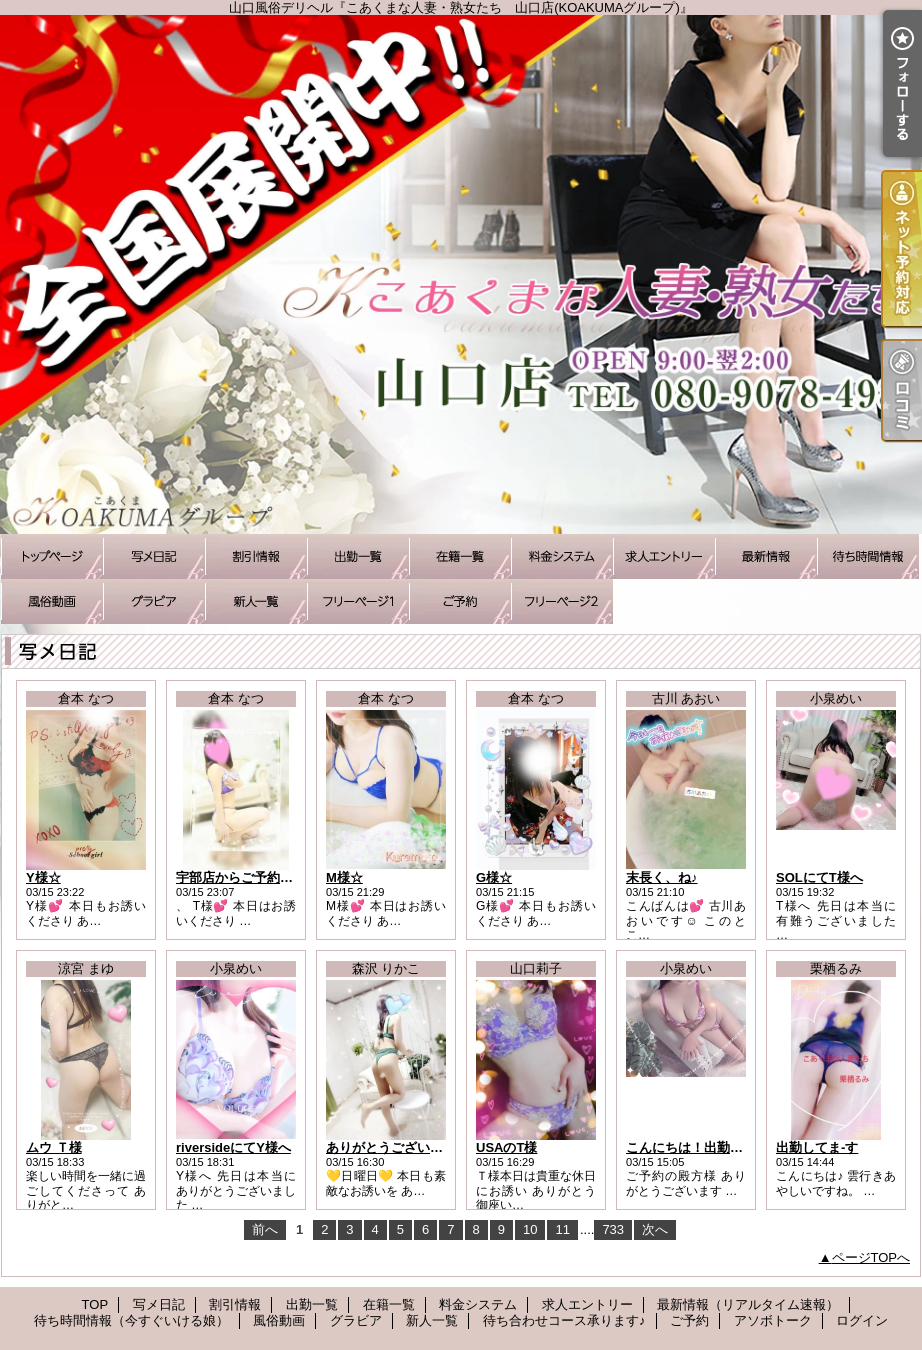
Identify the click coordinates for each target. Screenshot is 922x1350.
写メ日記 (154, 556)
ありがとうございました (397, 1147)
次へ (655, 1229)
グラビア (154, 601)
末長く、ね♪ (662, 877)
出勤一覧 (358, 556)
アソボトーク (562, 601)
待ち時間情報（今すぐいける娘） (868, 556)
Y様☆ (43, 877)
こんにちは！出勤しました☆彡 (717, 1147)
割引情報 (256, 556)
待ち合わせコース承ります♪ (358, 601)
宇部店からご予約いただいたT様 (271, 877)
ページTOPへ (871, 1257)
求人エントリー (664, 556)
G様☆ (494, 877)
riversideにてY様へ (233, 1147)
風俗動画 (52, 601)
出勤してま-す (817, 1147)
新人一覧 (256, 601)
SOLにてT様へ (819, 877)
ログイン (862, 1320)
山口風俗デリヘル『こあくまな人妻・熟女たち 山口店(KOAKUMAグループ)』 (461, 274)
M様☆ (344, 877)
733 (613, 1229)
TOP (52, 556)
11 (562, 1229)
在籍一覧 (460, 556)
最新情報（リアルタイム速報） (766, 556)
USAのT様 (506, 1147)
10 (530, 1229)
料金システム (562, 556)
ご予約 (460, 601)
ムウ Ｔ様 (54, 1147)
